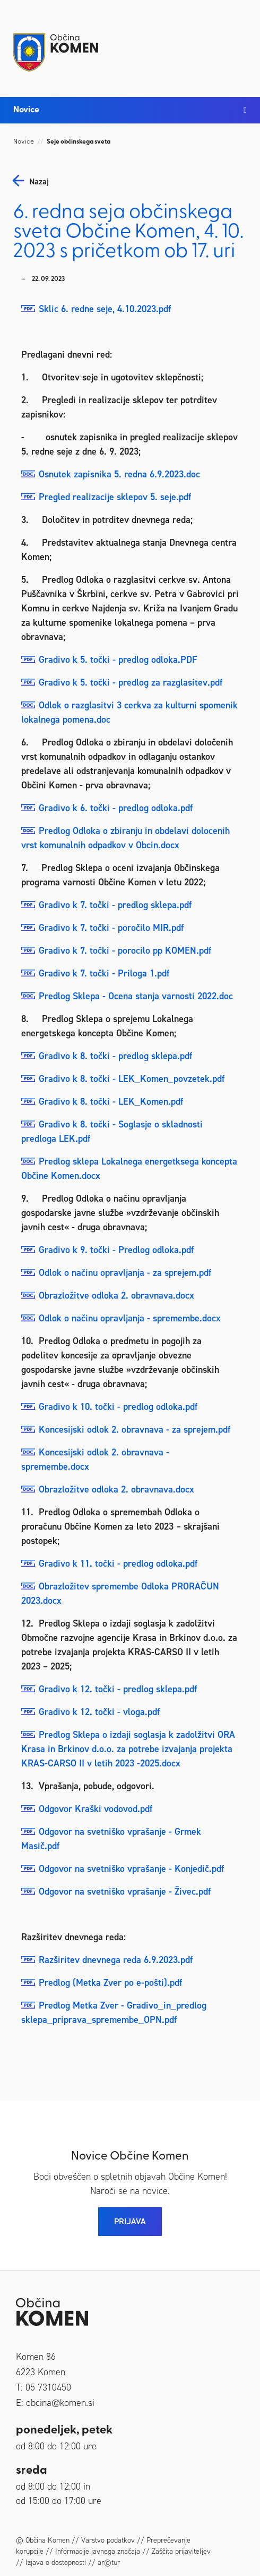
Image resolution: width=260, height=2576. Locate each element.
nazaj (39, 181)
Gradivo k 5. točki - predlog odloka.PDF (118, 659)
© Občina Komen (43, 2540)
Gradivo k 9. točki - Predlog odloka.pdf (116, 1249)
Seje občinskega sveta (78, 142)
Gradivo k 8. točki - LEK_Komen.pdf (111, 1101)
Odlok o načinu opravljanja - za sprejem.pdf (125, 1272)
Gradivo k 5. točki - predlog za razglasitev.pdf (130, 682)
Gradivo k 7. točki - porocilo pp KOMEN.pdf (125, 950)
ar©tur (109, 2562)
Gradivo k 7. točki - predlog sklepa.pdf (115, 905)
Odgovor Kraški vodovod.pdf (95, 1808)
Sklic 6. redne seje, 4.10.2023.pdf (105, 309)
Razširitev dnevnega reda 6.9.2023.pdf (116, 1959)
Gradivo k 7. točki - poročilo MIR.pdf (111, 927)
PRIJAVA (130, 2221)
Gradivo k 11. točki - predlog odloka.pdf (118, 1563)
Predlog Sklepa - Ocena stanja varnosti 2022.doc (136, 996)
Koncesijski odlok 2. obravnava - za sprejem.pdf (134, 1429)
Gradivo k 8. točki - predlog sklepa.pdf (115, 1056)
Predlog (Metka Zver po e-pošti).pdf (110, 1982)
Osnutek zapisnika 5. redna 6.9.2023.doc (119, 474)
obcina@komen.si (60, 2402)
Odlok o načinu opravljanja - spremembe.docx (130, 1318)
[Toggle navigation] (236, 43)
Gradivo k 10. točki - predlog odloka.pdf (118, 1406)
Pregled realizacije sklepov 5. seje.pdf (115, 497)
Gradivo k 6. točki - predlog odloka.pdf (116, 808)
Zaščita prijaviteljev (181, 2551)
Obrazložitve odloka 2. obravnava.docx (116, 1295)
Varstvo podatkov (108, 2540)
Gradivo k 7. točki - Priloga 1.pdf (104, 973)
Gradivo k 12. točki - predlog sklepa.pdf (118, 1689)
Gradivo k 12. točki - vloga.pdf (99, 1712)
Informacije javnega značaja (97, 2551)
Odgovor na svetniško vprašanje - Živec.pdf (125, 1891)
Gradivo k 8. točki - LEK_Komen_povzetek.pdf (131, 1078)
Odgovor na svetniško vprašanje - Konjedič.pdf (131, 1868)
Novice (23, 142)
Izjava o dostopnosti (55, 2562)
